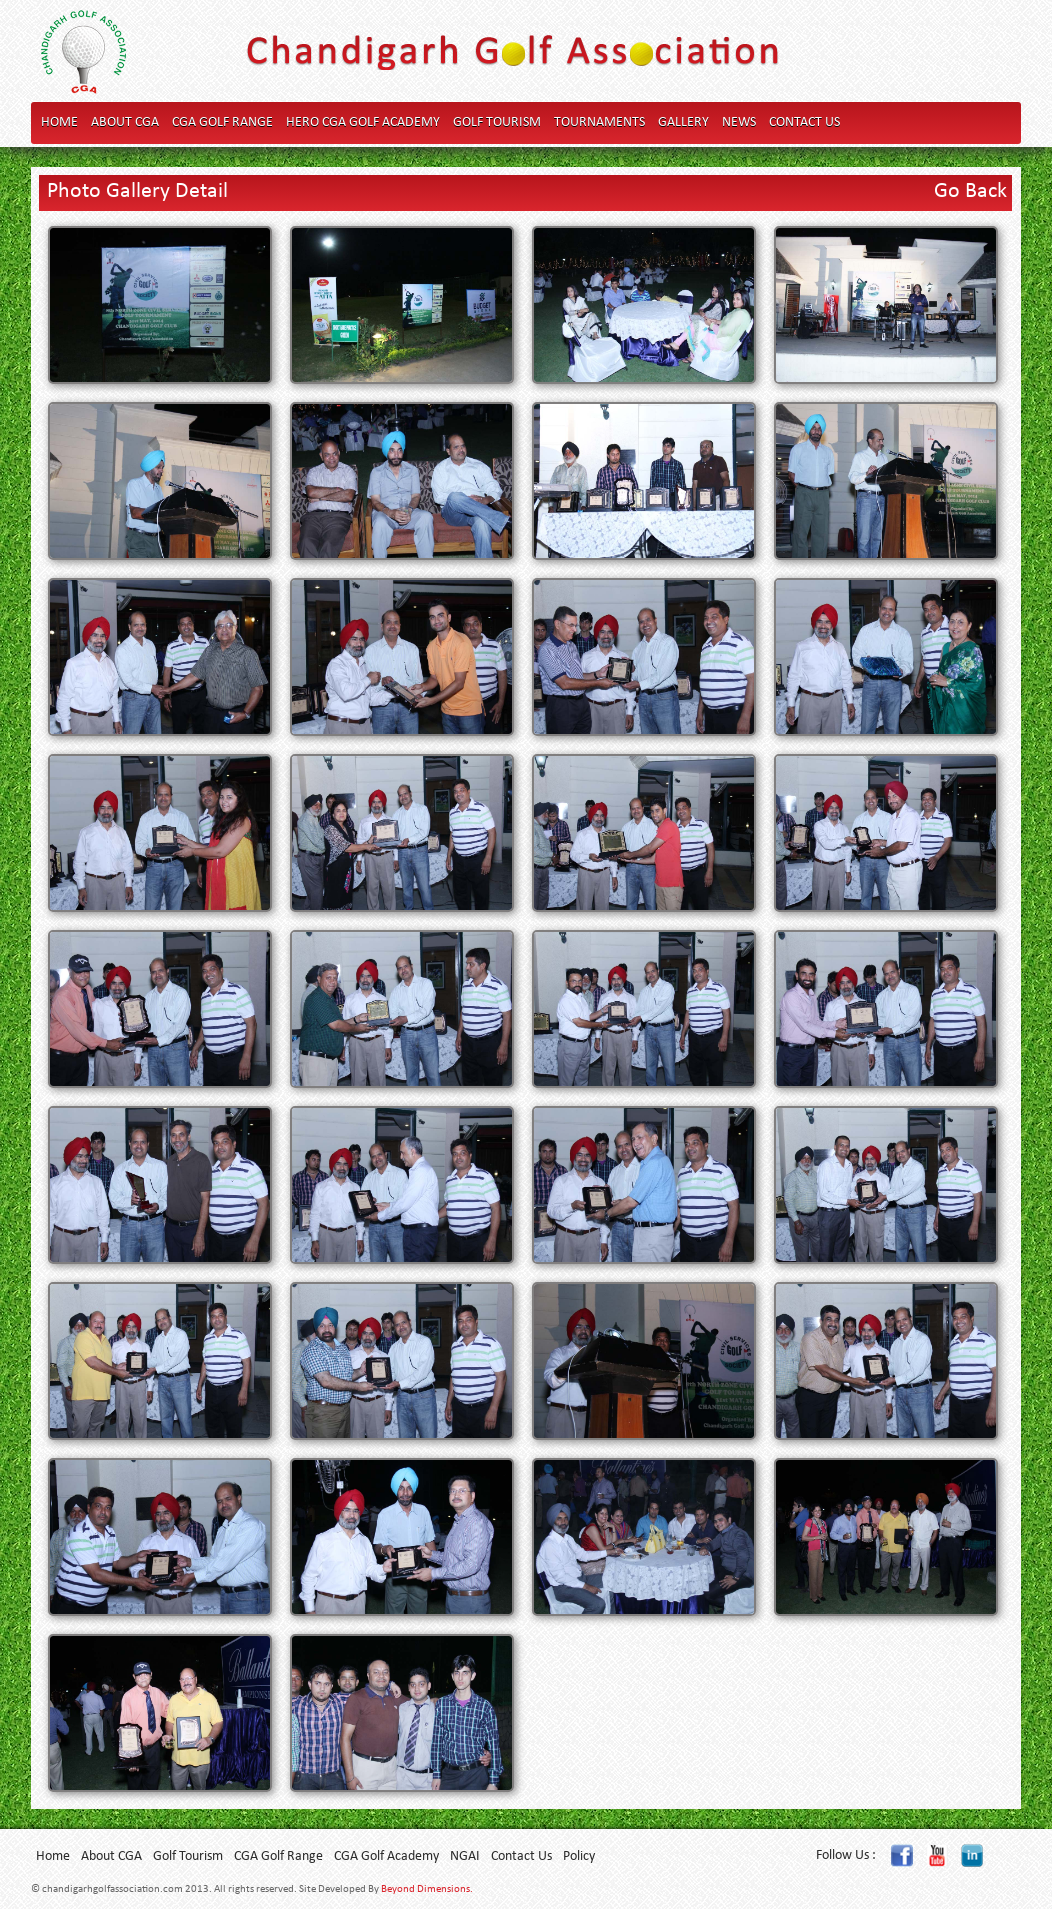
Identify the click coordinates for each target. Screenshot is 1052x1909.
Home (59, 122)
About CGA (125, 122)
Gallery (683, 122)
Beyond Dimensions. (427, 1889)
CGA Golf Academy (386, 1856)
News (739, 122)
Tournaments (599, 122)
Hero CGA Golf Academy (363, 122)
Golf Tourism (497, 122)
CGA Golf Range (222, 122)
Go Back (970, 191)
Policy (579, 1856)
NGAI (465, 1856)
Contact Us (804, 122)
